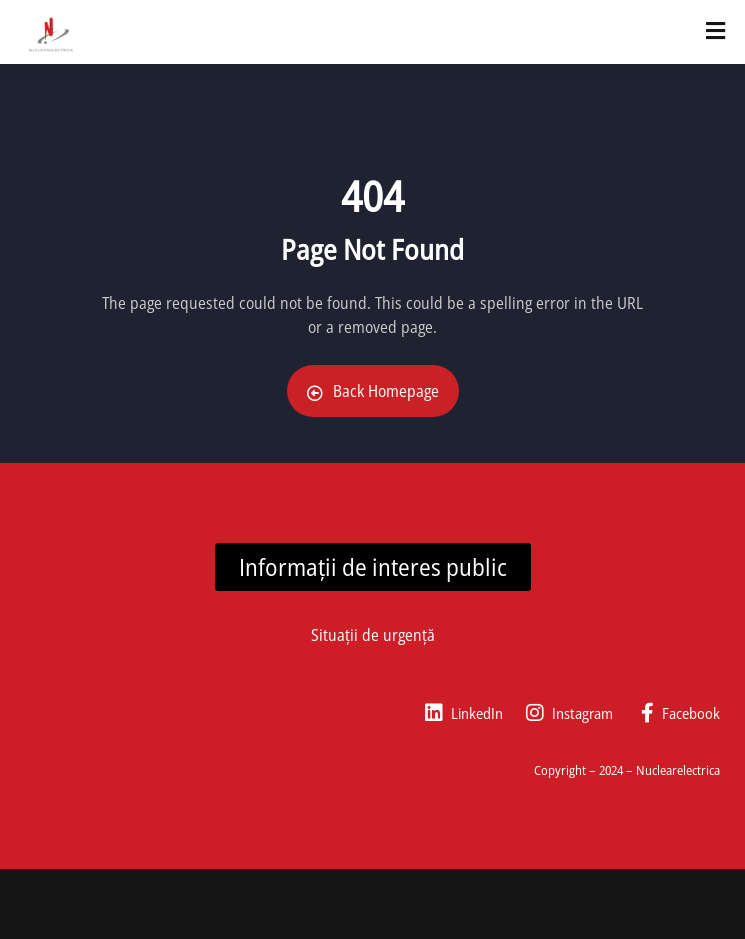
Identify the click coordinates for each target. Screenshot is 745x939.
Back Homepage (373, 391)
